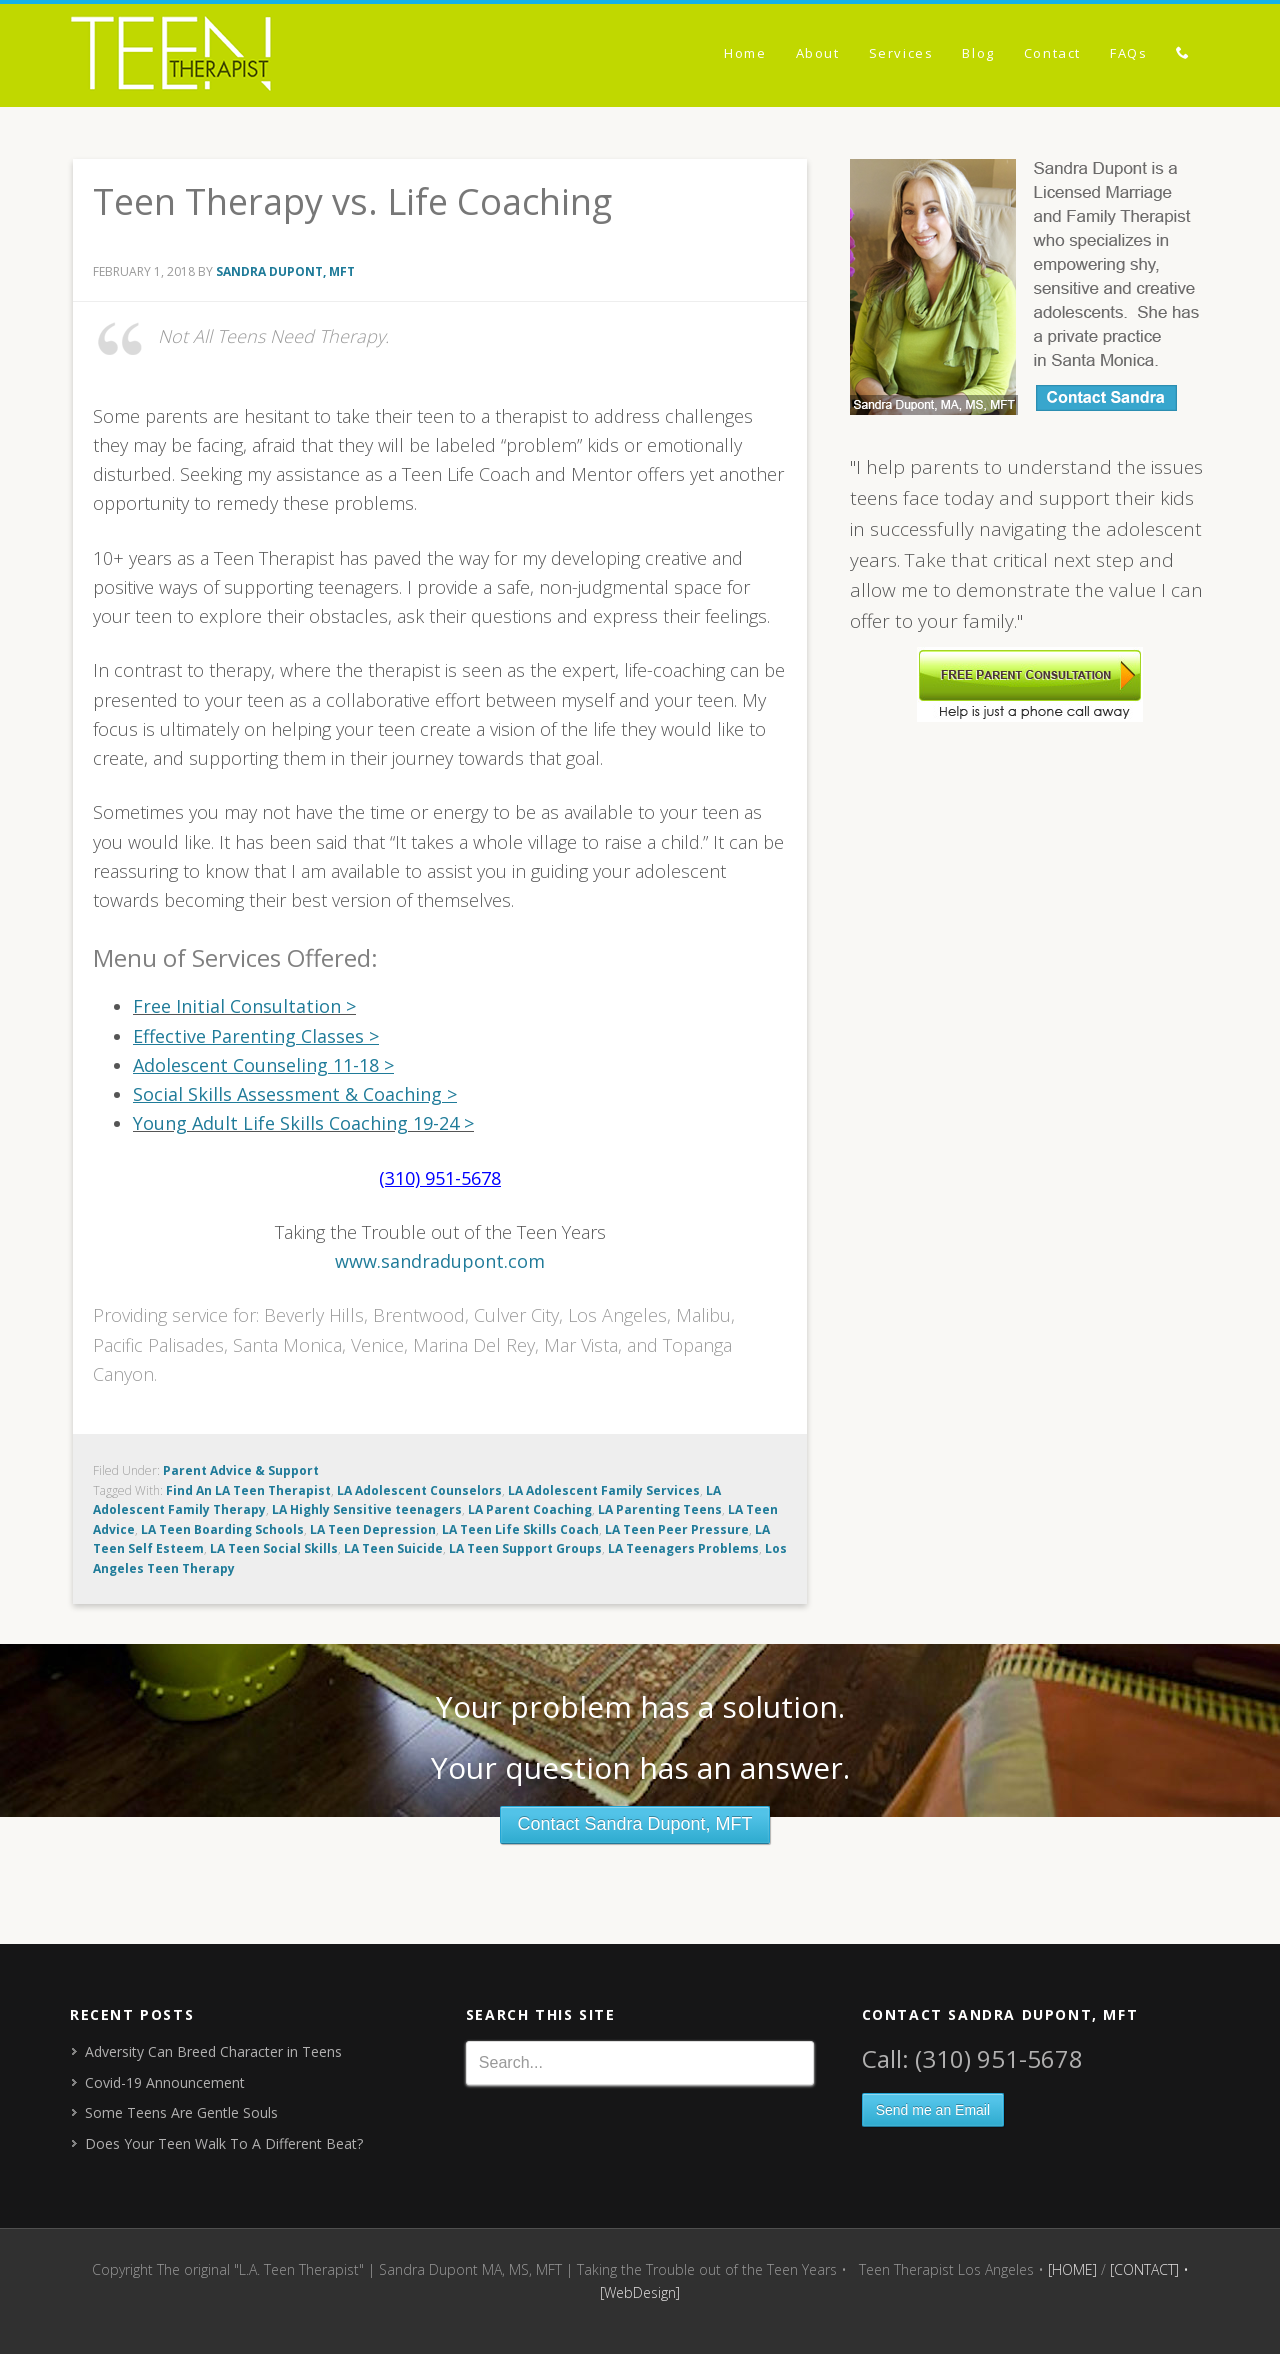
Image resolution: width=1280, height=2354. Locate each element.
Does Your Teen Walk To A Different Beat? (224, 2143)
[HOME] (1072, 2269)
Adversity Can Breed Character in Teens (213, 2051)
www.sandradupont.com (440, 1261)
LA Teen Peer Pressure (677, 1529)
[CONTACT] (1144, 2269)
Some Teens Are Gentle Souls (181, 2112)
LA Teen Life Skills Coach (520, 1529)
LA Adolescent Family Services (604, 1490)
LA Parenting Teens (660, 1509)
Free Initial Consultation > (244, 1006)
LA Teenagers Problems (683, 1548)
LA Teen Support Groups (525, 1548)
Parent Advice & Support (241, 1470)
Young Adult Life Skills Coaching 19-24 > (303, 1123)
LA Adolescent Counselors (419, 1490)
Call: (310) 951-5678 (972, 2058)
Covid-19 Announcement (165, 2082)
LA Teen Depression (373, 1529)
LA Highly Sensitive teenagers (367, 1509)
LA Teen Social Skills (274, 1548)
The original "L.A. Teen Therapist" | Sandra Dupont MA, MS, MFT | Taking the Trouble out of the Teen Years (250, 57)
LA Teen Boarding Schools (222, 1529)
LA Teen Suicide (393, 1548)
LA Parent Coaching (530, 1509)
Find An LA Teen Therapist (248, 1490)
